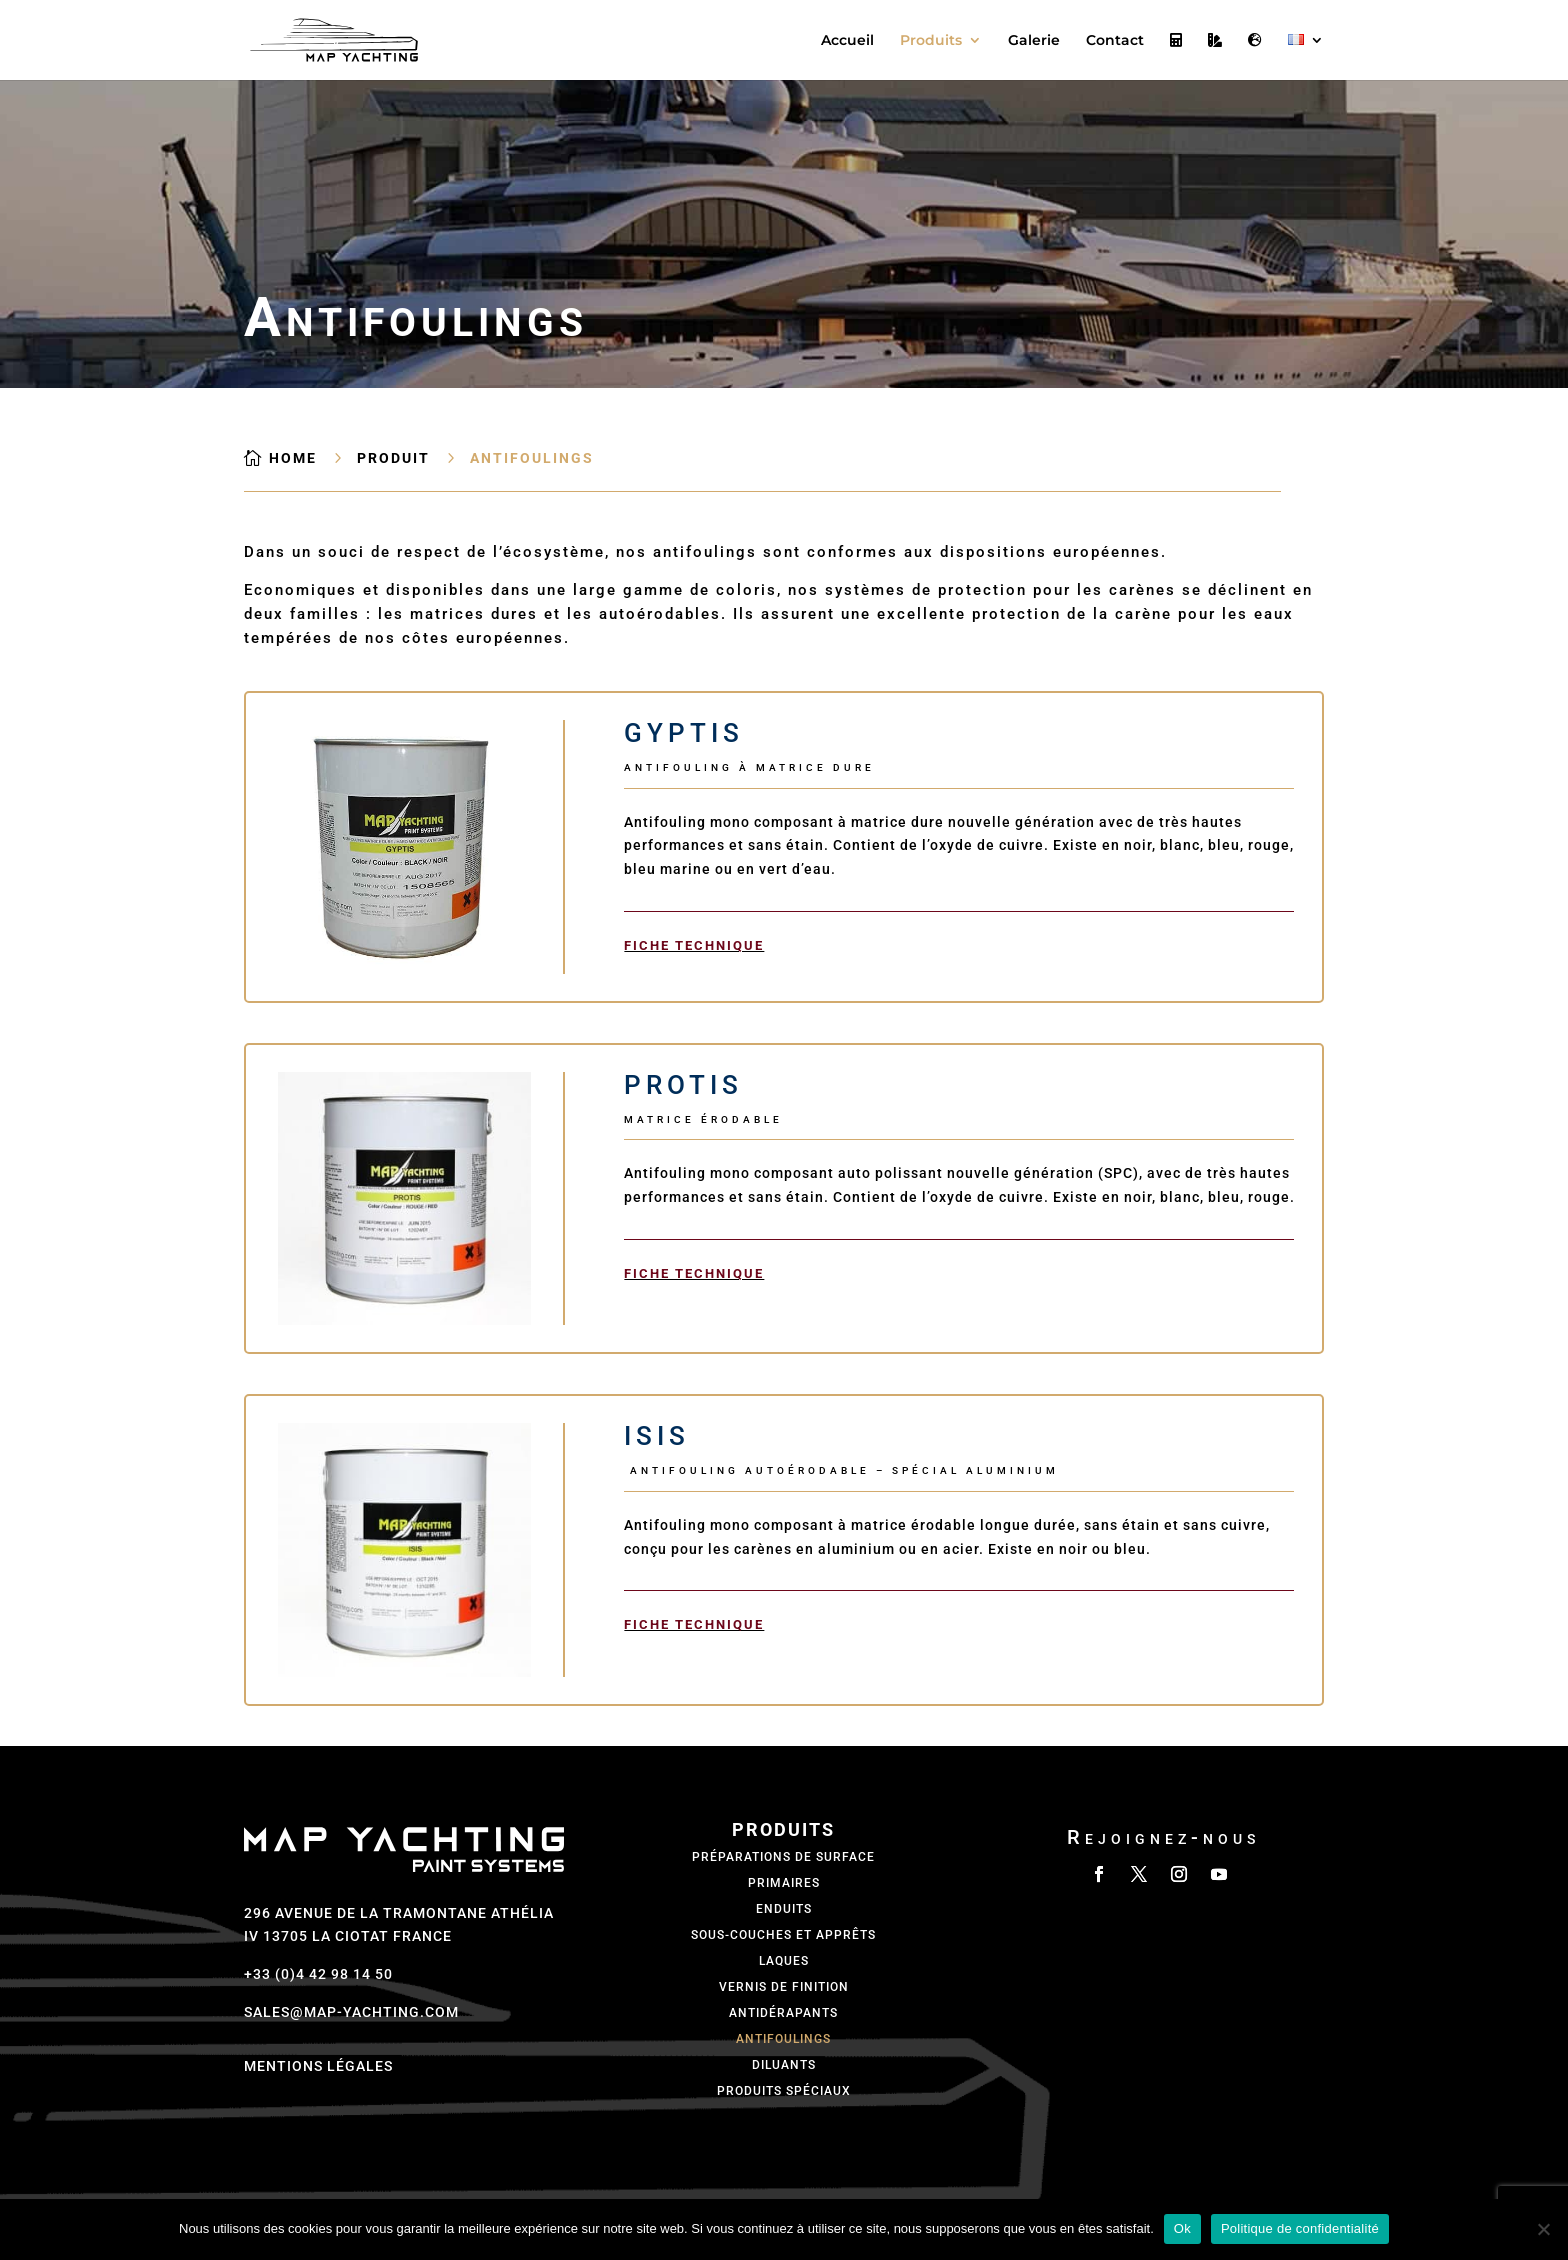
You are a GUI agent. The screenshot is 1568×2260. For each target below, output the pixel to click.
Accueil (847, 41)
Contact (1115, 41)
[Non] (1543, 2229)
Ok (1182, 2228)
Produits (931, 41)
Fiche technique (694, 945)
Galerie (1034, 41)
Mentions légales (318, 2066)
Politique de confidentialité (1300, 2228)
